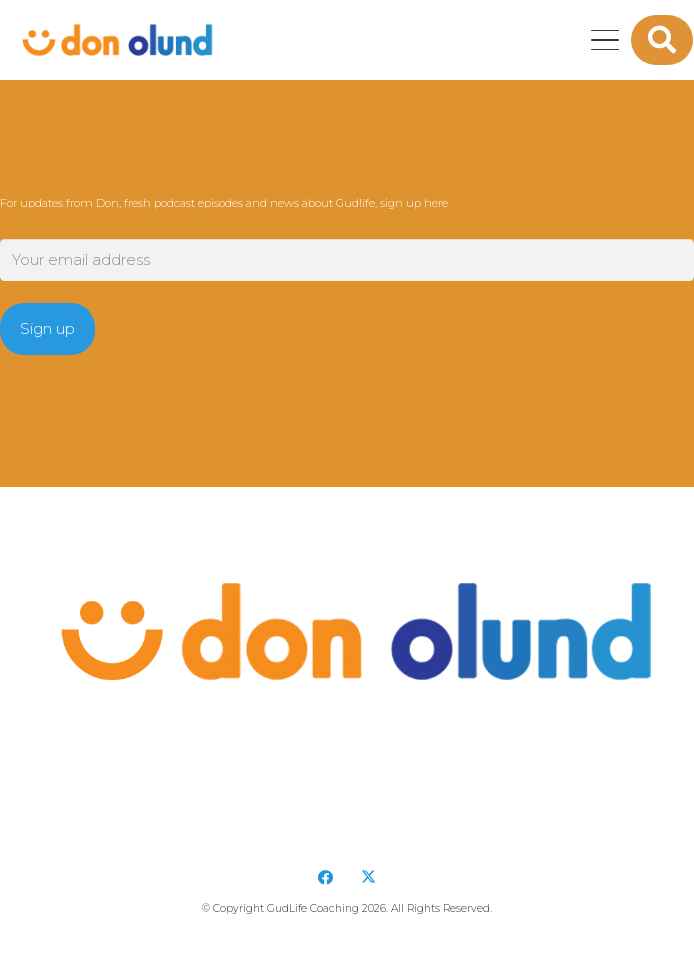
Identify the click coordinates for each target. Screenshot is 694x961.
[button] (605, 40)
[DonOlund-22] (114, 40)
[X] (369, 878)
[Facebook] (326, 878)
